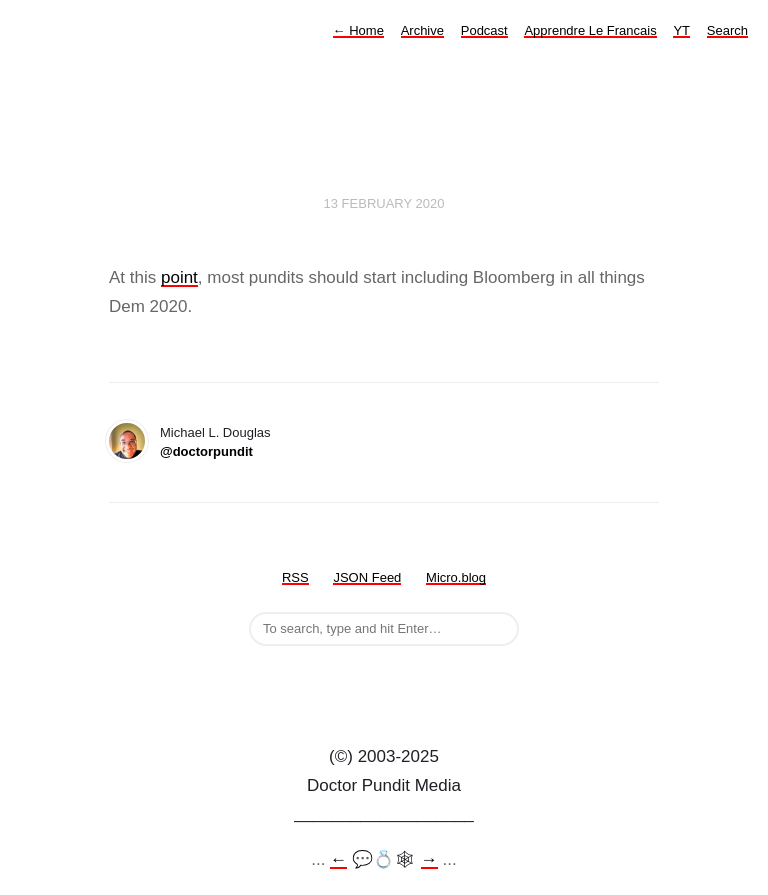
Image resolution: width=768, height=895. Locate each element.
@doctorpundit (206, 451)
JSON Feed (367, 577)
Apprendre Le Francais (590, 30)
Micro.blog (456, 577)
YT (681, 30)
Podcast (484, 30)
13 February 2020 (384, 203)
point (179, 277)
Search (727, 30)
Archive (422, 30)
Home (358, 30)
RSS (295, 577)
